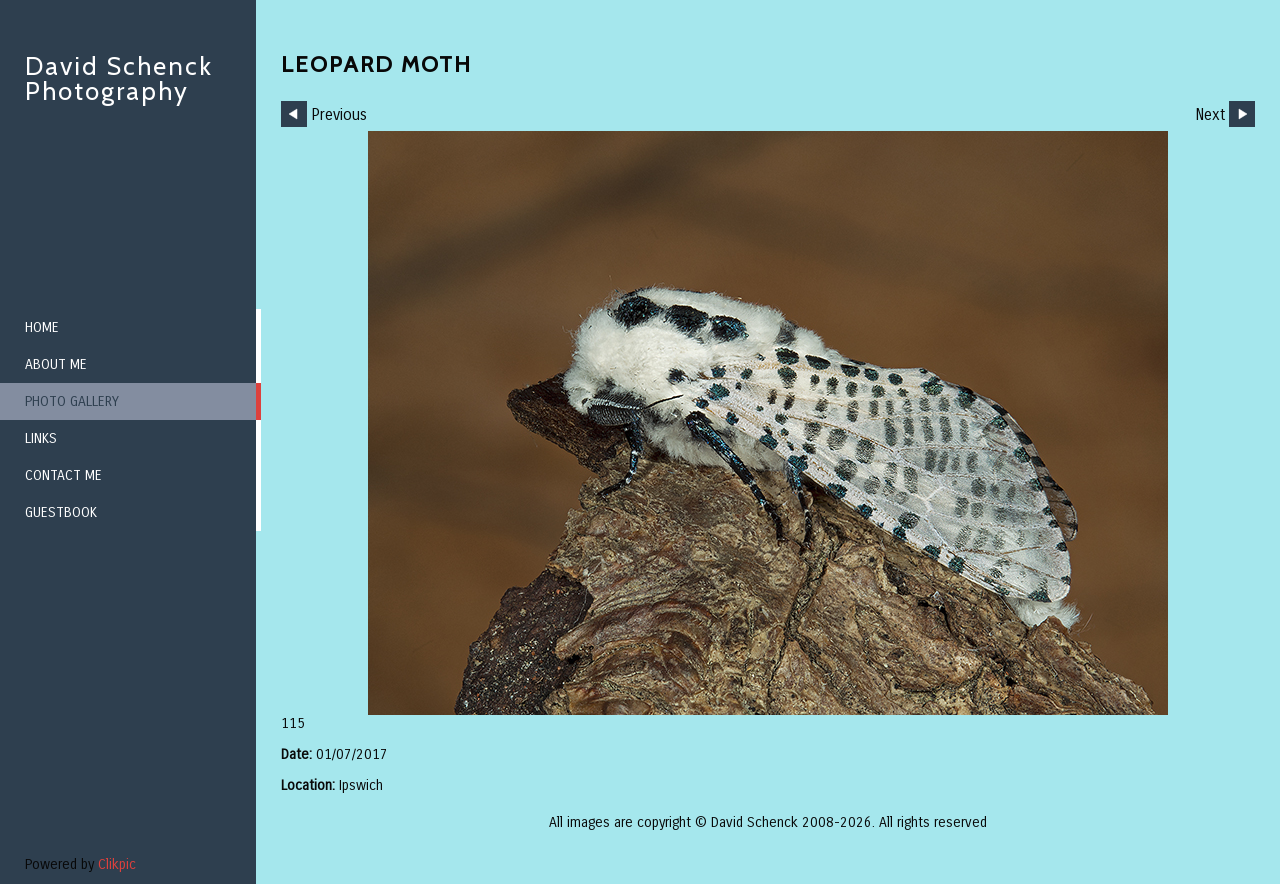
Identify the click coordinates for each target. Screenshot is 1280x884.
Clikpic (117, 864)
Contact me (63, 475)
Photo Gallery (72, 401)
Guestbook (61, 512)
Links (41, 438)
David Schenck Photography (119, 78)
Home (42, 327)
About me (56, 364)
